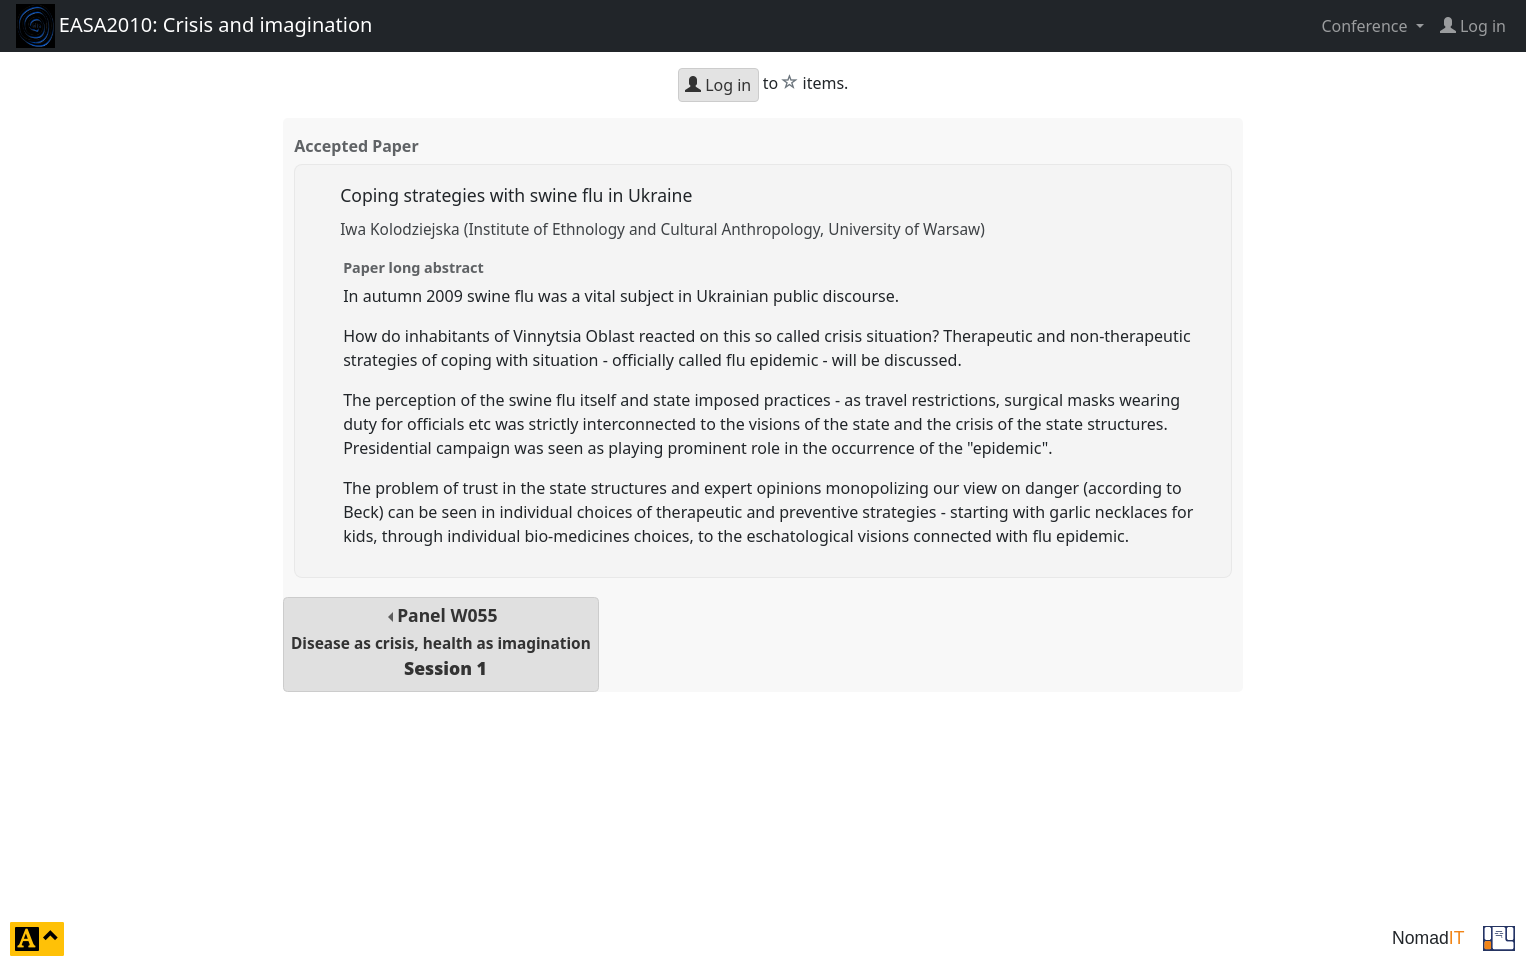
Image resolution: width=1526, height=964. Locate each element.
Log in (718, 85)
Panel (441, 641)
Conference (1366, 26)
